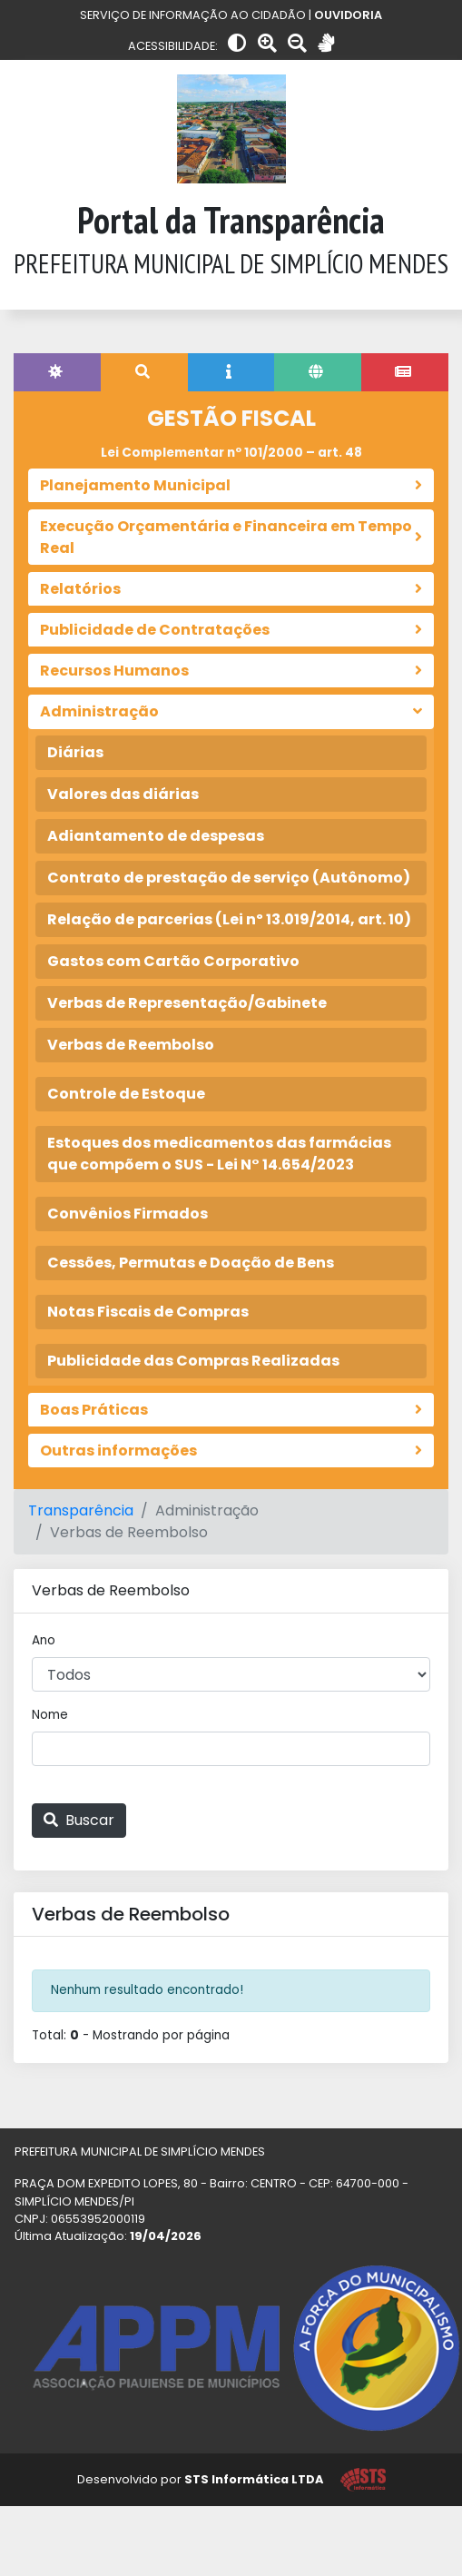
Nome (50, 1714)
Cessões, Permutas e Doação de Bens (190, 1262)
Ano (43, 1640)
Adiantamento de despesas (155, 835)
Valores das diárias (123, 794)
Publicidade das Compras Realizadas (193, 1360)
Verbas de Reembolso (130, 1044)
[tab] (57, 372)
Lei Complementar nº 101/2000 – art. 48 (231, 452)
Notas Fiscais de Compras (148, 1311)
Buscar (79, 1820)
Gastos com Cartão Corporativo (173, 961)
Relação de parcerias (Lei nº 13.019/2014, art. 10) (229, 919)
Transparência (80, 1510)
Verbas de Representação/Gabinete (187, 1002)
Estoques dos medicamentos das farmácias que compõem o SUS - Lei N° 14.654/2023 (219, 1153)
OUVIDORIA (348, 15)
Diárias (75, 752)
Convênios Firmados (127, 1213)
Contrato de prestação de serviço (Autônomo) (228, 877)
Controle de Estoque (126, 1093)
